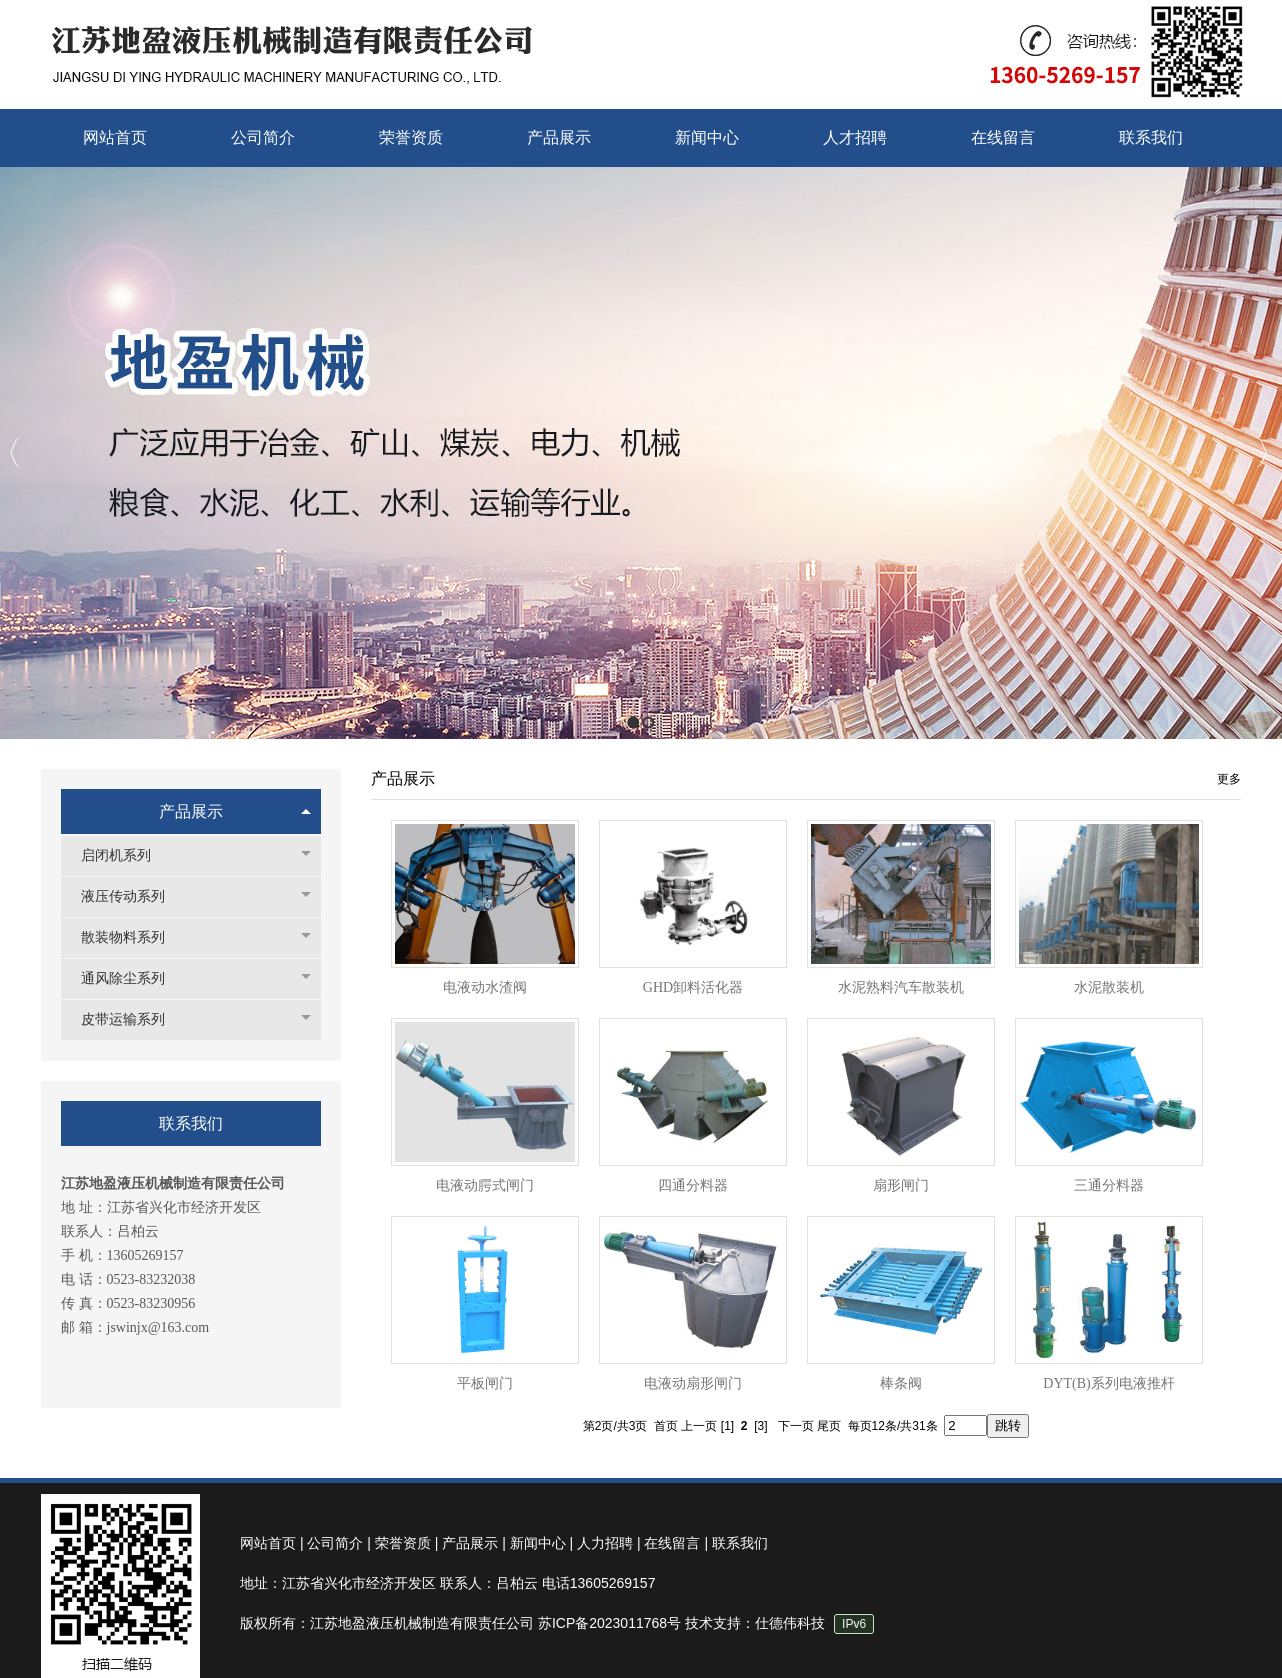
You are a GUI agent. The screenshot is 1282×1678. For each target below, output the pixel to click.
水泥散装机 (1109, 987)
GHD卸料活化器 (693, 987)
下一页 (796, 1426)
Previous (15, 452)
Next (1261, 452)
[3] (760, 1426)
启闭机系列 (126, 855)
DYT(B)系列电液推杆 (1108, 1383)
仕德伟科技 (790, 1623)
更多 (1229, 779)
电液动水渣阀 (485, 987)
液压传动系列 (133, 896)
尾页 (829, 1426)
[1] (727, 1426)
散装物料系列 (133, 937)
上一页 (699, 1426)
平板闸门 (485, 1383)
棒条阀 (901, 1383)
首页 (666, 1426)
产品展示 (191, 811)
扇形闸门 (901, 1185)
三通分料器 (1109, 1185)
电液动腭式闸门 (485, 1185)
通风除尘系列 (133, 978)
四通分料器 (693, 1185)
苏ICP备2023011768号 (609, 1623)
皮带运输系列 (133, 1019)
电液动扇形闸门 (693, 1383)
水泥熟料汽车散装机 (901, 987)
